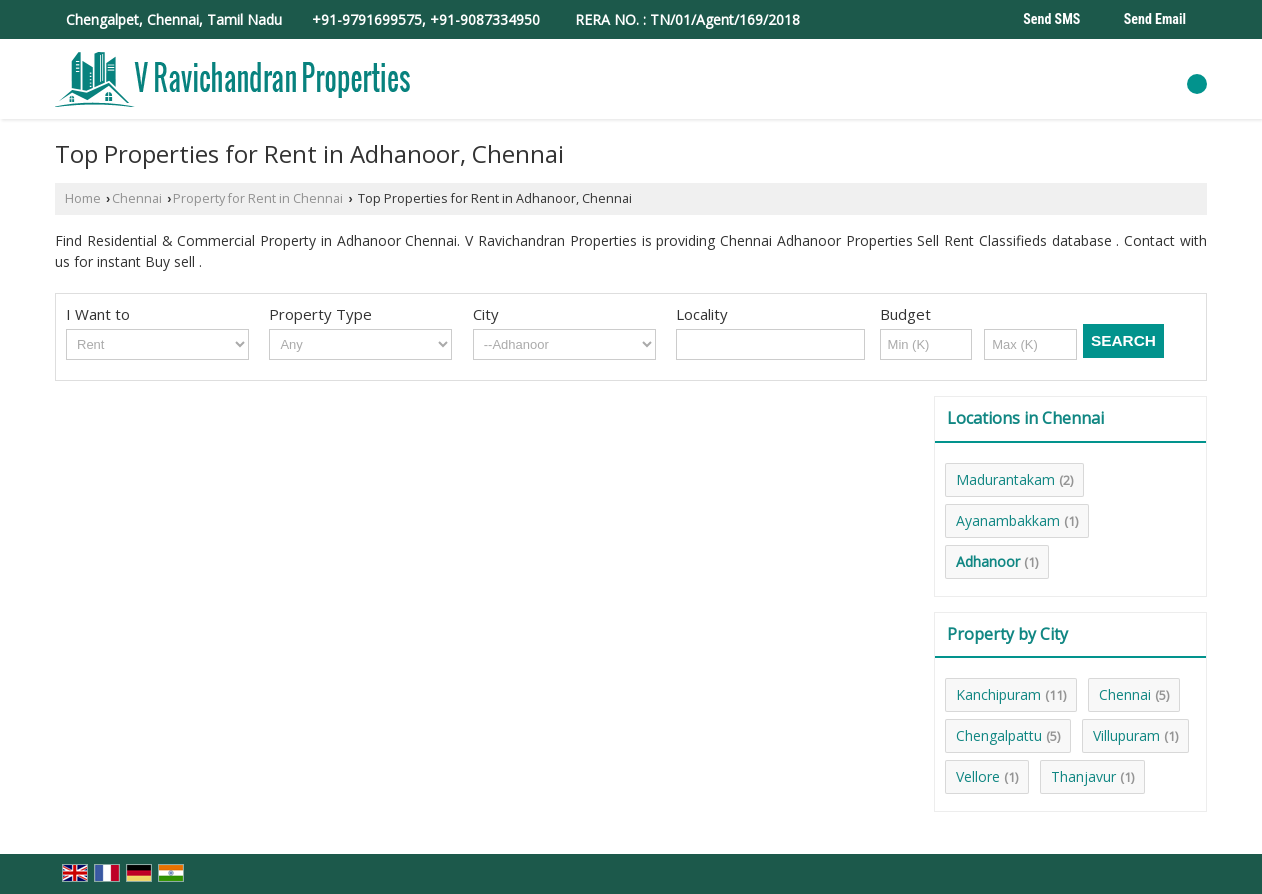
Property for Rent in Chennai (258, 198)
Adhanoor (988, 561)
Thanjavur (1083, 776)
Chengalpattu (999, 735)
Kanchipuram (998, 694)
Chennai (137, 198)
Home (83, 198)
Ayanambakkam (1008, 520)
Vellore (978, 776)
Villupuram (1126, 735)
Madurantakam (1005, 479)
